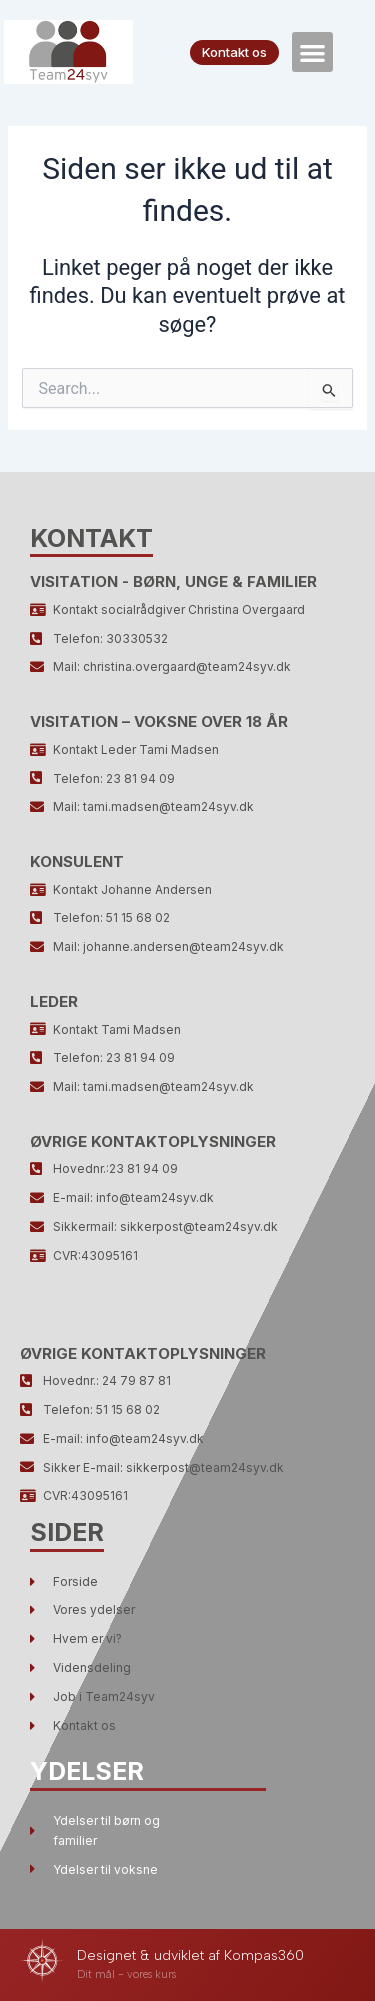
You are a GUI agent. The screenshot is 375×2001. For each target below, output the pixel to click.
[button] (312, 52)
